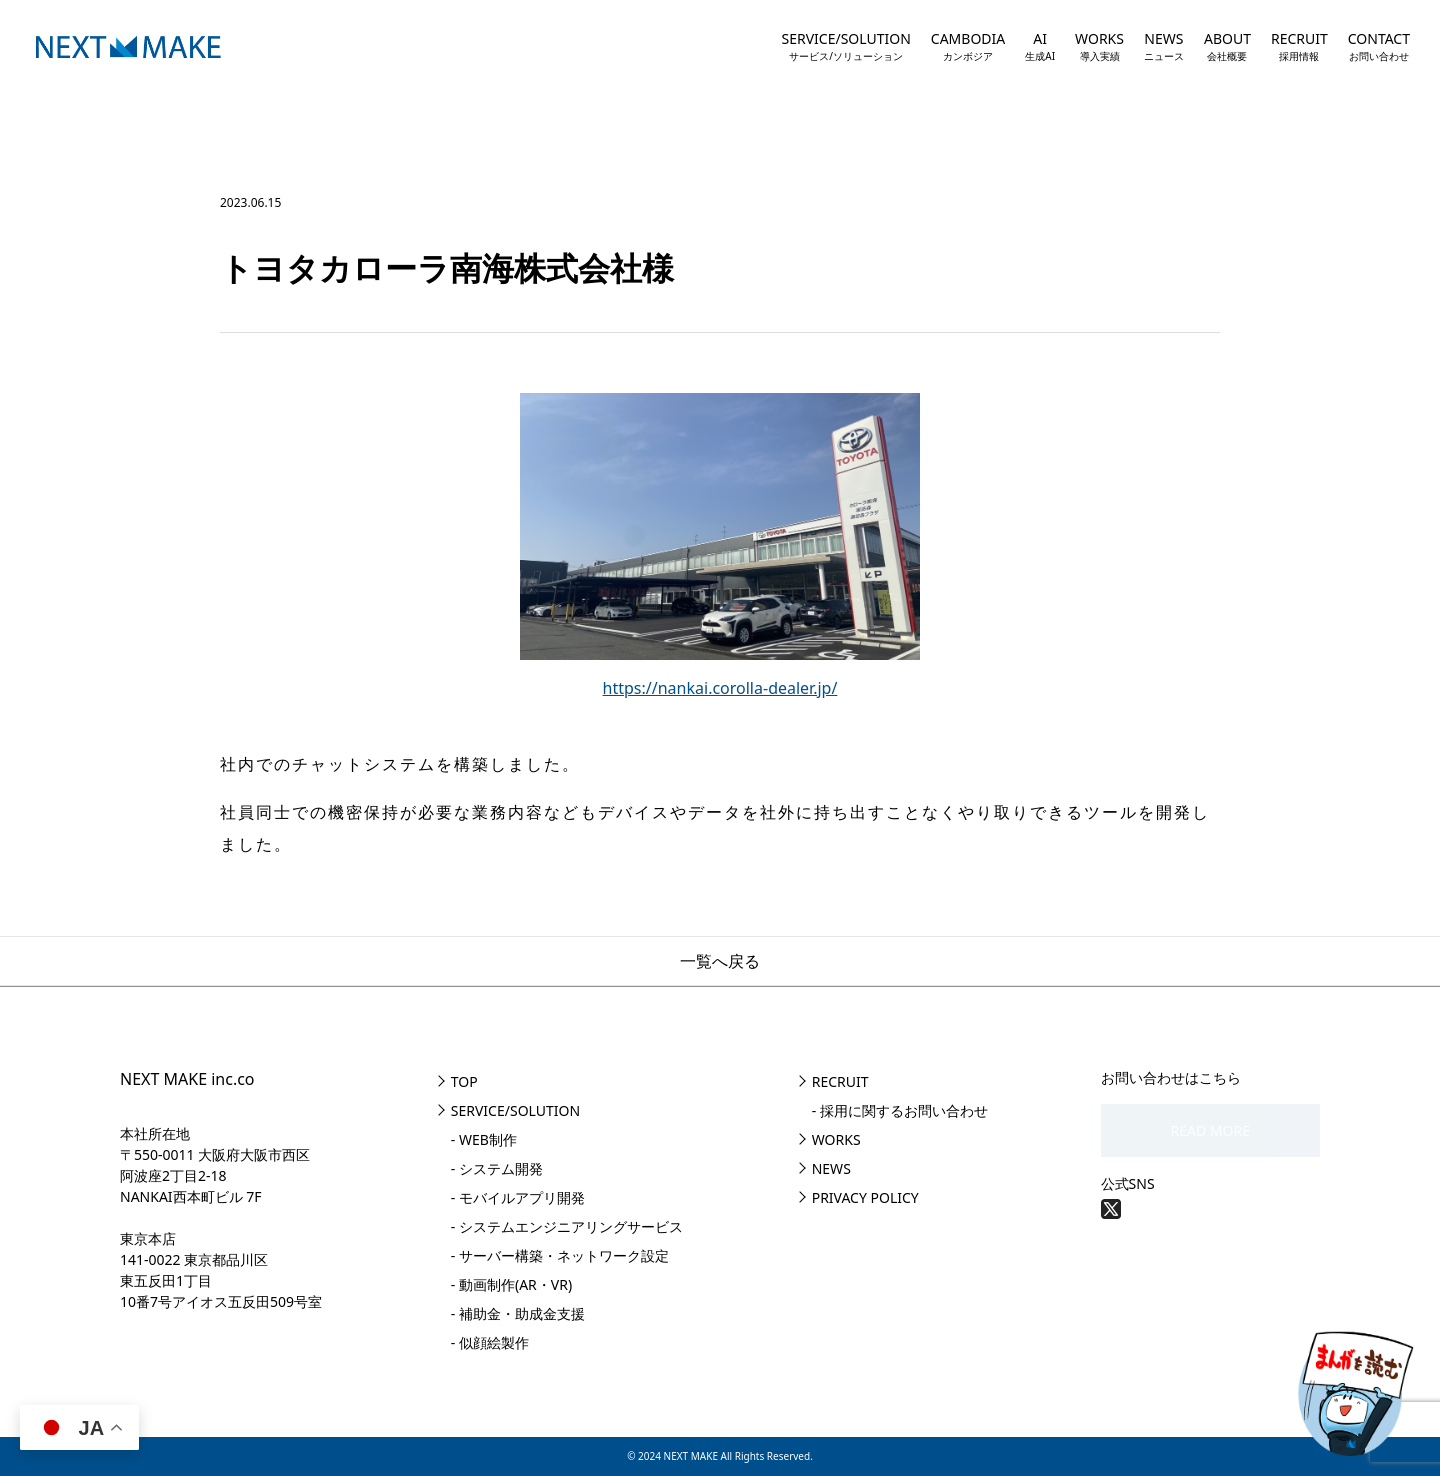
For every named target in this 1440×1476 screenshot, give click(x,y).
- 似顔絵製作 (490, 1342)
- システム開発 (497, 1168)
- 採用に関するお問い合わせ (900, 1110)
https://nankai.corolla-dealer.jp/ (720, 688)
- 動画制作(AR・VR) (511, 1284)
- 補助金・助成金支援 (518, 1313)
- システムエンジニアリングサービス (567, 1226)
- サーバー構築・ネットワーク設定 (560, 1255)
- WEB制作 (484, 1139)
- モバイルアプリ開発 (518, 1197)
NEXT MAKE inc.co (187, 1079)
